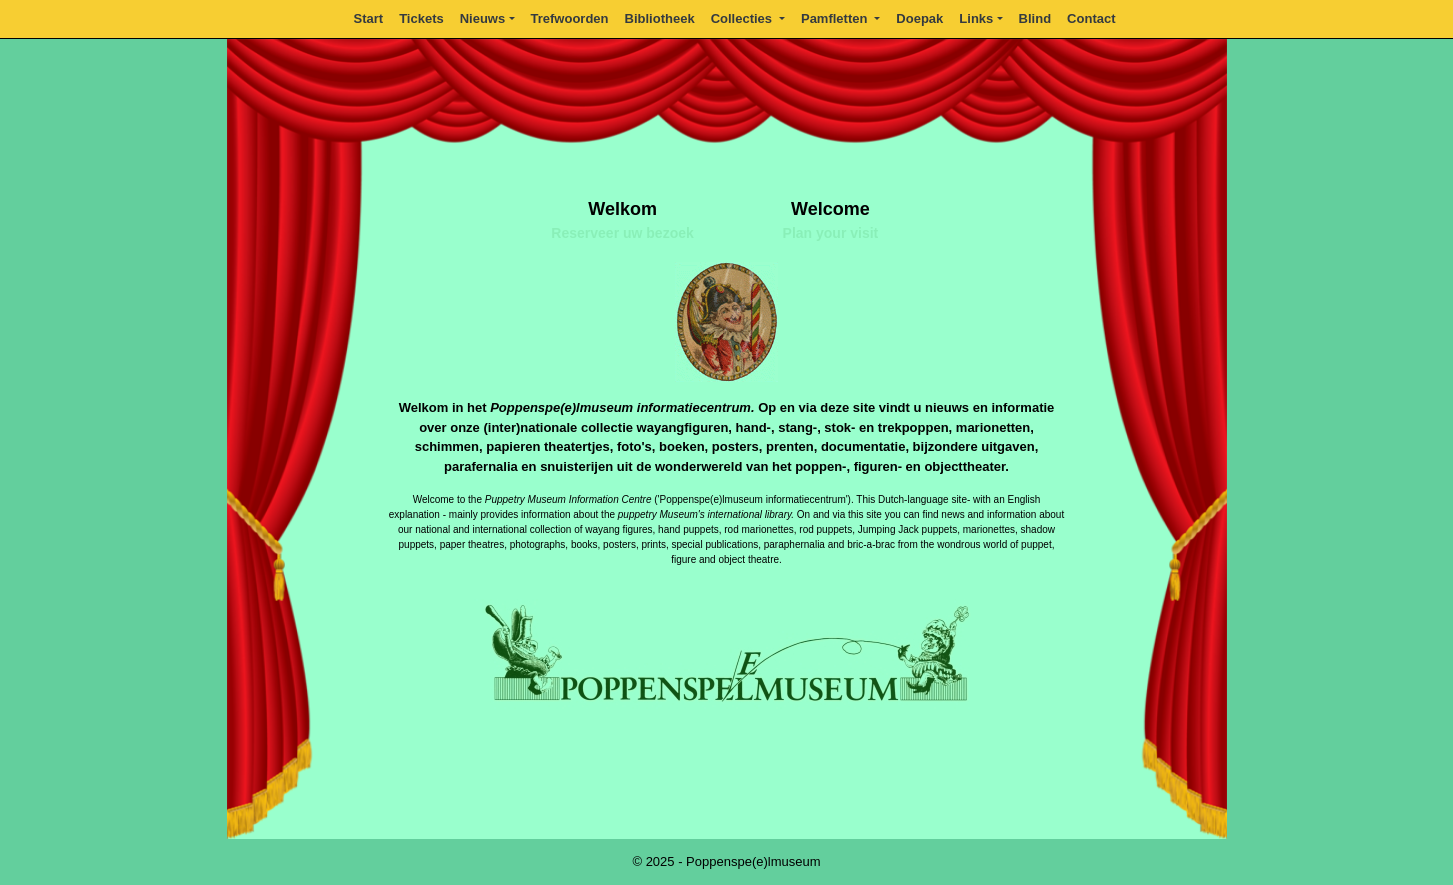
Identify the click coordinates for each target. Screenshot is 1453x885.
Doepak (919, 18)
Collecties (743, 18)
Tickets (421, 18)
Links (976, 18)
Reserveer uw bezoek (622, 233)
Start (369, 18)
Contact (1091, 18)
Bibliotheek (660, 18)
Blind (1035, 18)
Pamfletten (836, 18)
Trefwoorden (570, 18)
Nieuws (483, 18)
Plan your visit (831, 233)
